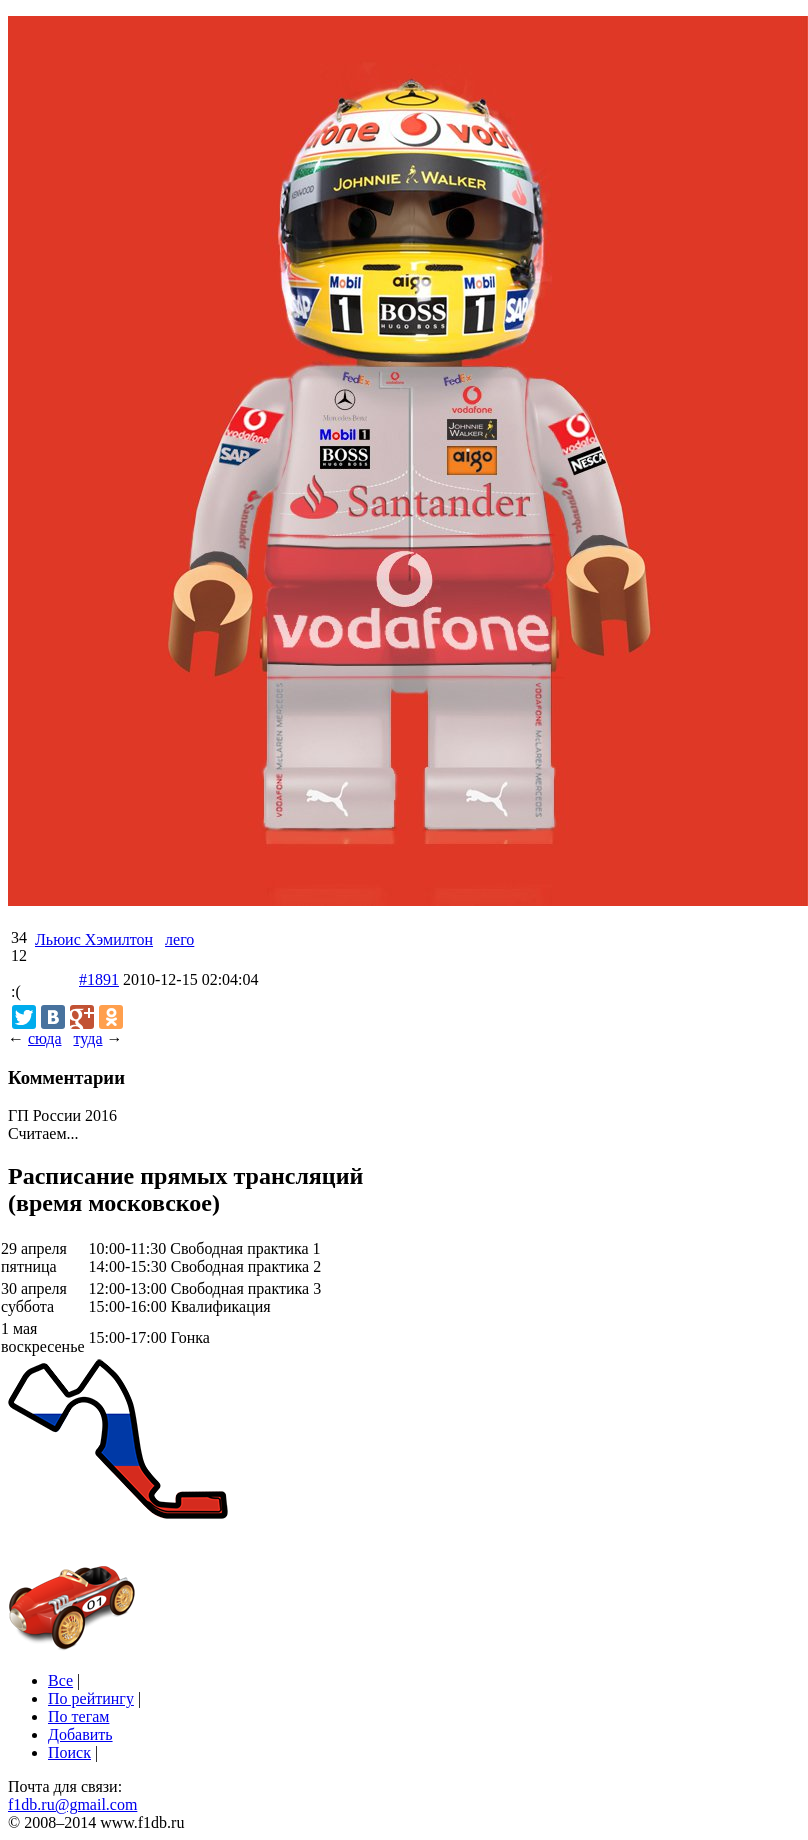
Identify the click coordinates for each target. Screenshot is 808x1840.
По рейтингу (91, 1698)
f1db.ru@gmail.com (72, 1804)
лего (179, 939)
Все (60, 1680)
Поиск (69, 1752)
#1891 (99, 979)
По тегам (78, 1716)
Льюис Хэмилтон (94, 939)
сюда (44, 1038)
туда (87, 1038)
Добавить (80, 1734)
